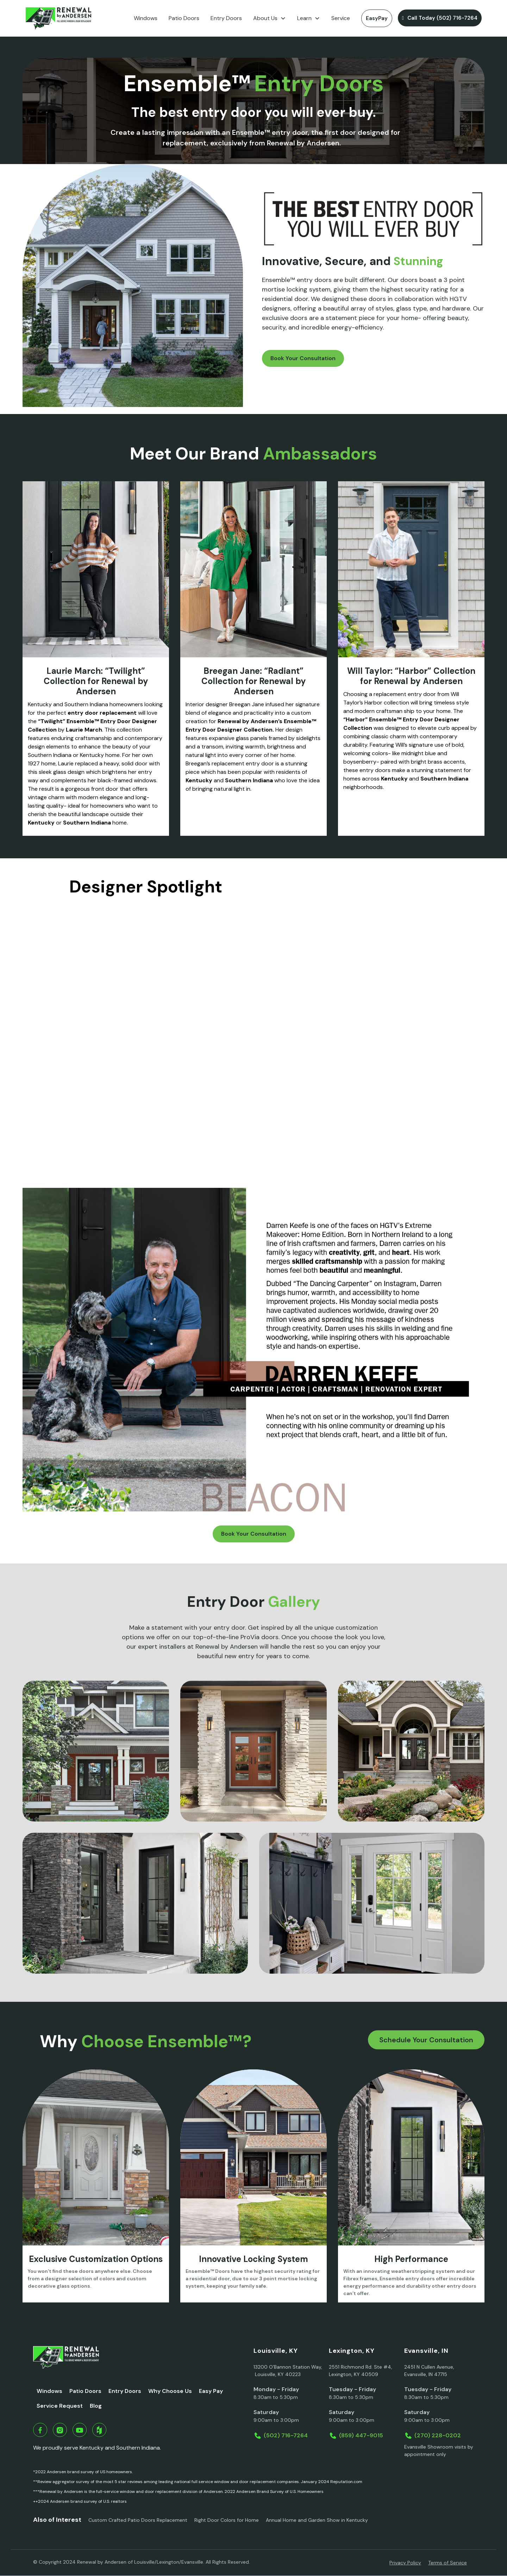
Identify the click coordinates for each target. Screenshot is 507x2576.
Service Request (60, 2405)
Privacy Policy (405, 2562)
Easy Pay (211, 2391)
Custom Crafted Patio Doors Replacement (137, 2520)
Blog (96, 2405)
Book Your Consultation (303, 358)
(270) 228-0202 (437, 2435)
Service (340, 18)
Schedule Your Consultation (426, 2039)
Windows (145, 18)
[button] (270, 18)
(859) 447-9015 (361, 2435)
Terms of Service (447, 2562)
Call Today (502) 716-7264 (439, 17)
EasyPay (377, 18)
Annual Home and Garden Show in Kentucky (317, 2520)
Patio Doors (184, 18)
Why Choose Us (170, 2391)
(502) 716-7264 (286, 2435)
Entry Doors (226, 18)
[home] (58, 18)
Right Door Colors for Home (226, 2520)
